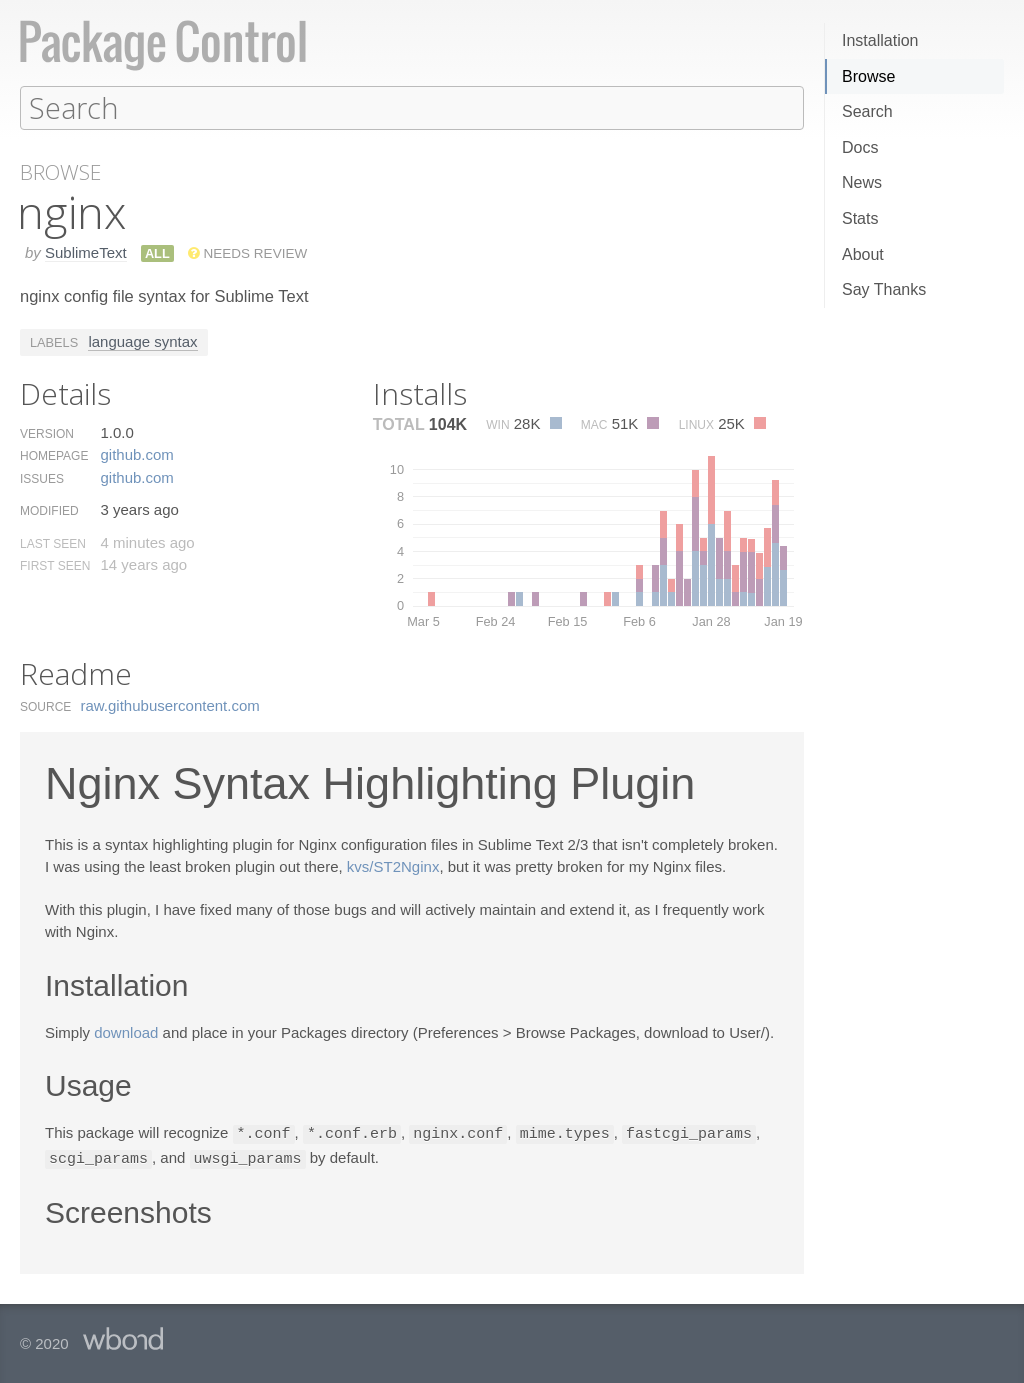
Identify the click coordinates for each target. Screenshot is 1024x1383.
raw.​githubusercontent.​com (170, 704)
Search (867, 111)
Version (47, 433)
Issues (42, 478)
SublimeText (86, 251)
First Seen (55, 565)
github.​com (136, 453)
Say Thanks (884, 289)
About (863, 254)
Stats (860, 218)
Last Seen (53, 543)
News (862, 182)
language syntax (142, 340)
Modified (49, 510)
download (126, 1031)
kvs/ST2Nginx (393, 865)
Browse (868, 76)
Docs (860, 147)
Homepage (54, 455)
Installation (880, 40)
